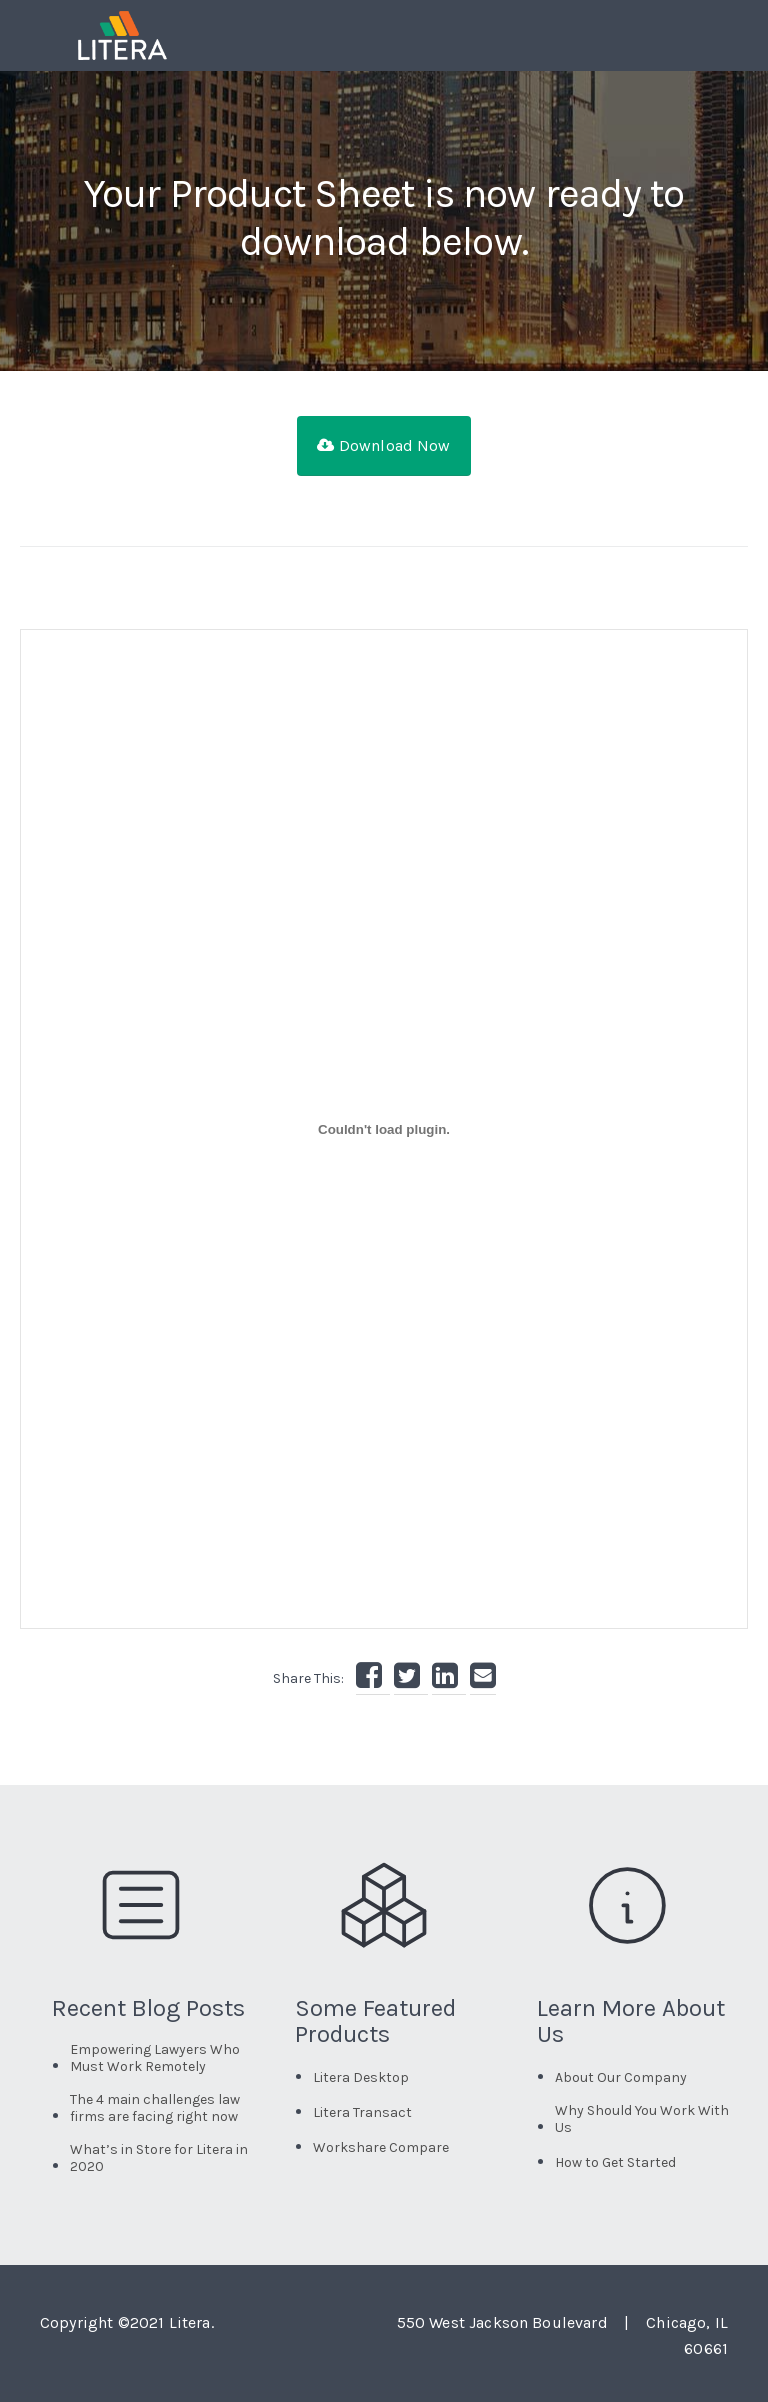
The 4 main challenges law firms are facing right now (155, 2108)
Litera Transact (362, 2112)
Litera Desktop (361, 2077)
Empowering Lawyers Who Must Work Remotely (155, 2058)
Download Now (383, 445)
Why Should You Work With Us (642, 2119)
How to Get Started (615, 2162)
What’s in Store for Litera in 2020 (159, 2158)
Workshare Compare (381, 2147)
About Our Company (621, 2077)
